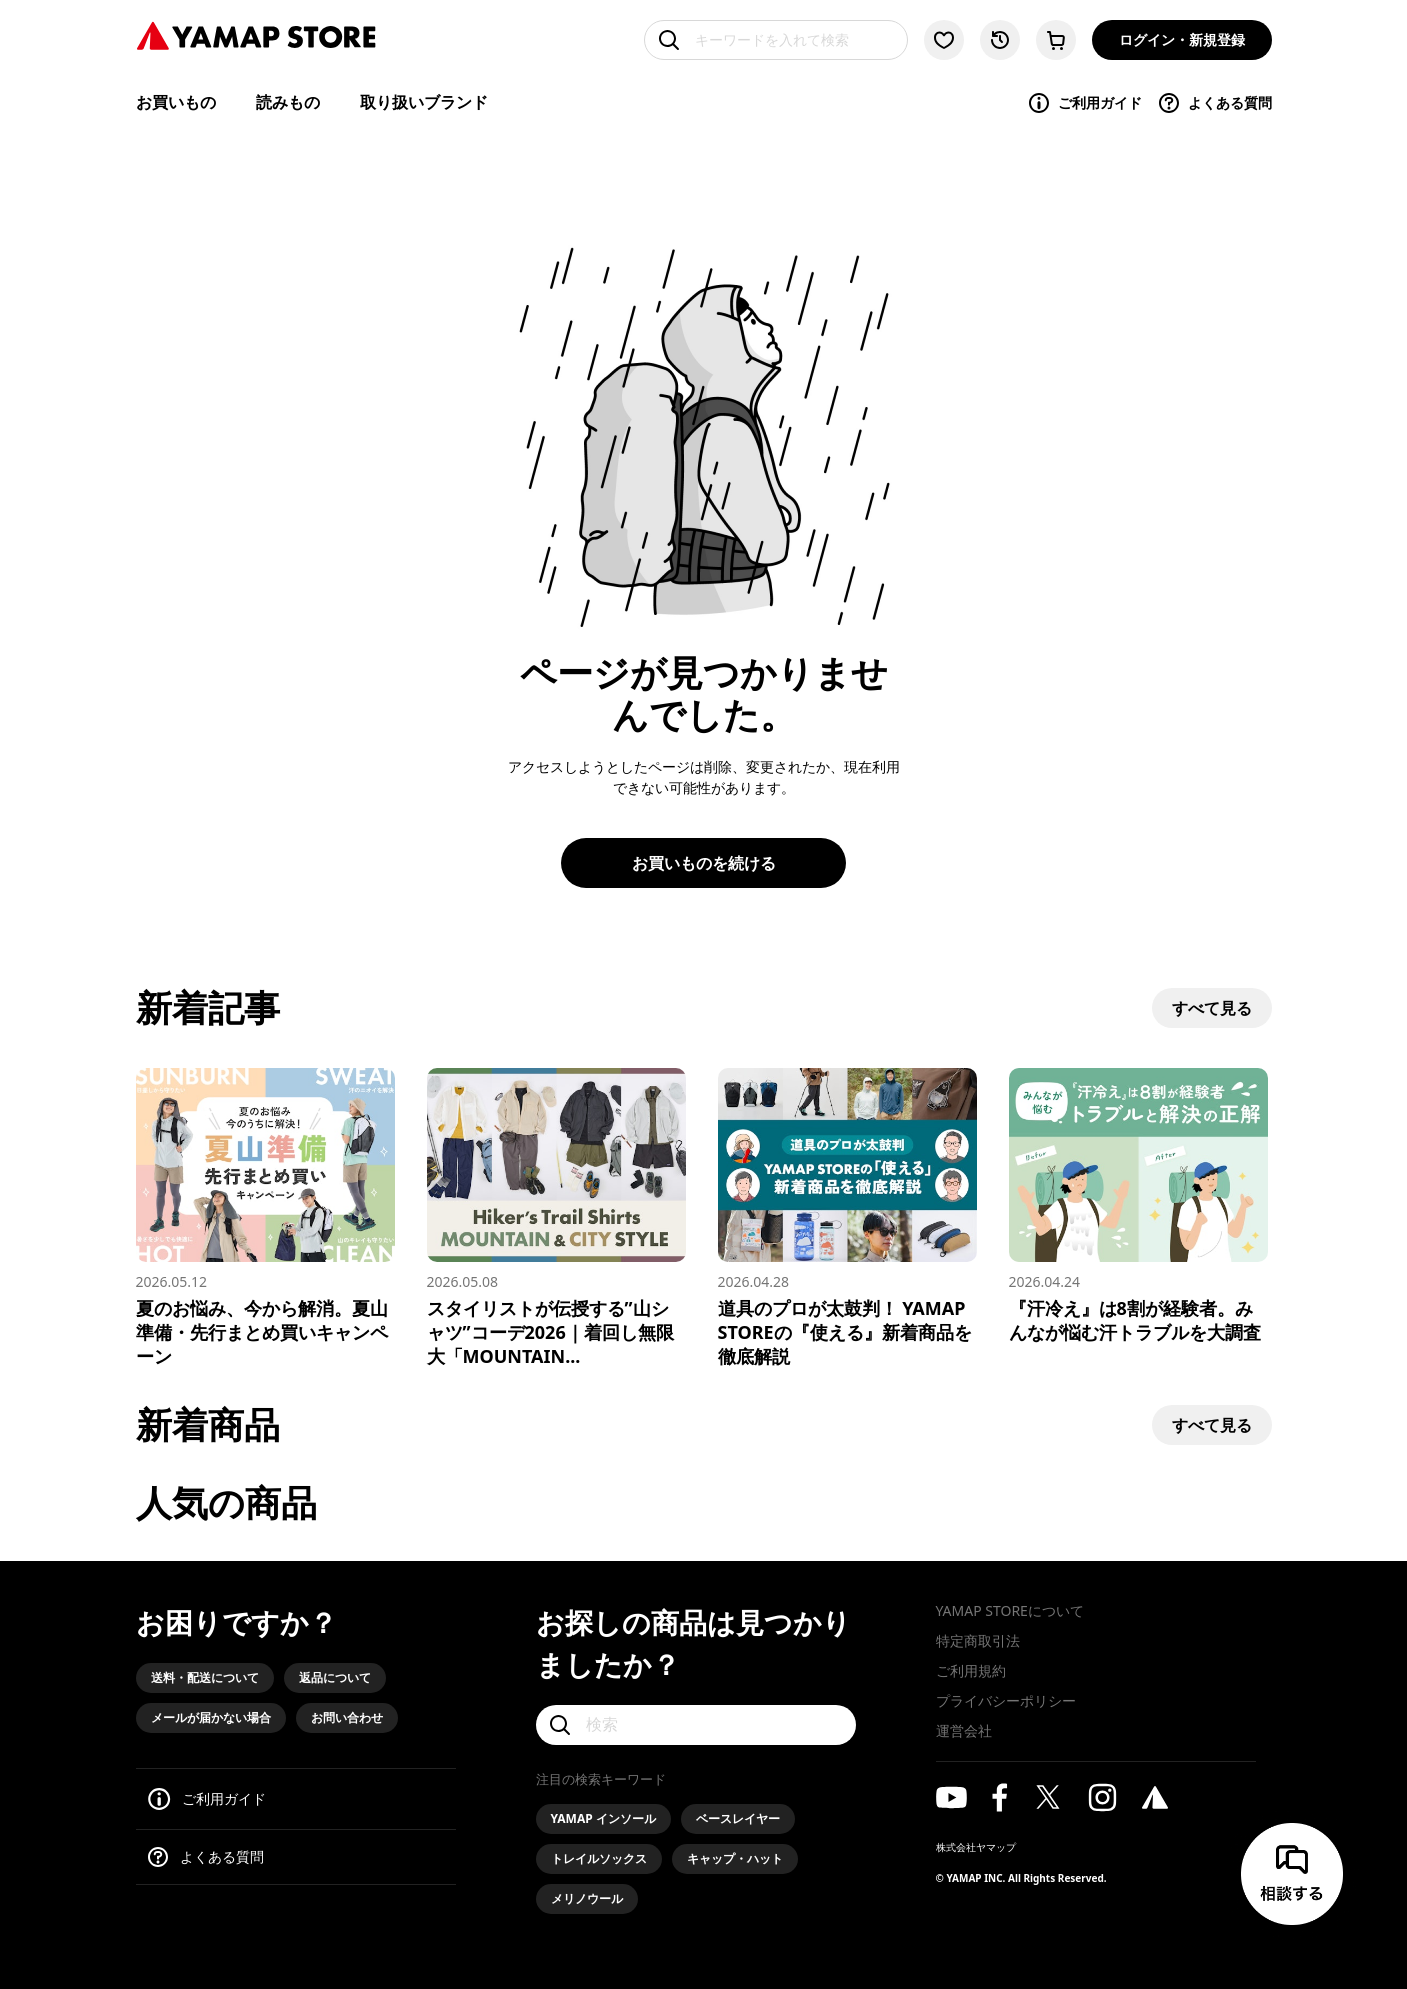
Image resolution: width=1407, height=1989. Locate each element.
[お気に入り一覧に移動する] (944, 40)
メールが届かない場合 (211, 1717)
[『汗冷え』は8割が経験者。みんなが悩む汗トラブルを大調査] (1138, 1206)
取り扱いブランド (424, 102)
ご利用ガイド (1084, 103)
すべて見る (1212, 1008)
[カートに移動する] (1056, 40)
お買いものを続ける (704, 863)
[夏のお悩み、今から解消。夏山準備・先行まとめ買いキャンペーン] (265, 1218)
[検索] (696, 1725)
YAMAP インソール (603, 1818)
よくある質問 (1214, 103)
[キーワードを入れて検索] (776, 40)
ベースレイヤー (738, 1818)
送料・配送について (205, 1677)
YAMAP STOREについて (1010, 1610)
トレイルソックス (599, 1858)
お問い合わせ (347, 1717)
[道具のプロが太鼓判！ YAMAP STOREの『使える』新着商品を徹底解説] (847, 1218)
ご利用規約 (971, 1670)
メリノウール (587, 1898)
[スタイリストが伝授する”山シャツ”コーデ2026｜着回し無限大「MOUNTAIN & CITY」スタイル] (556, 1218)
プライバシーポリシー (1006, 1700)
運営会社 (964, 1730)
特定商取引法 (978, 1640)
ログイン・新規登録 (1182, 39)
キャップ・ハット (735, 1858)
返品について (335, 1677)
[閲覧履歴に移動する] (1000, 40)
